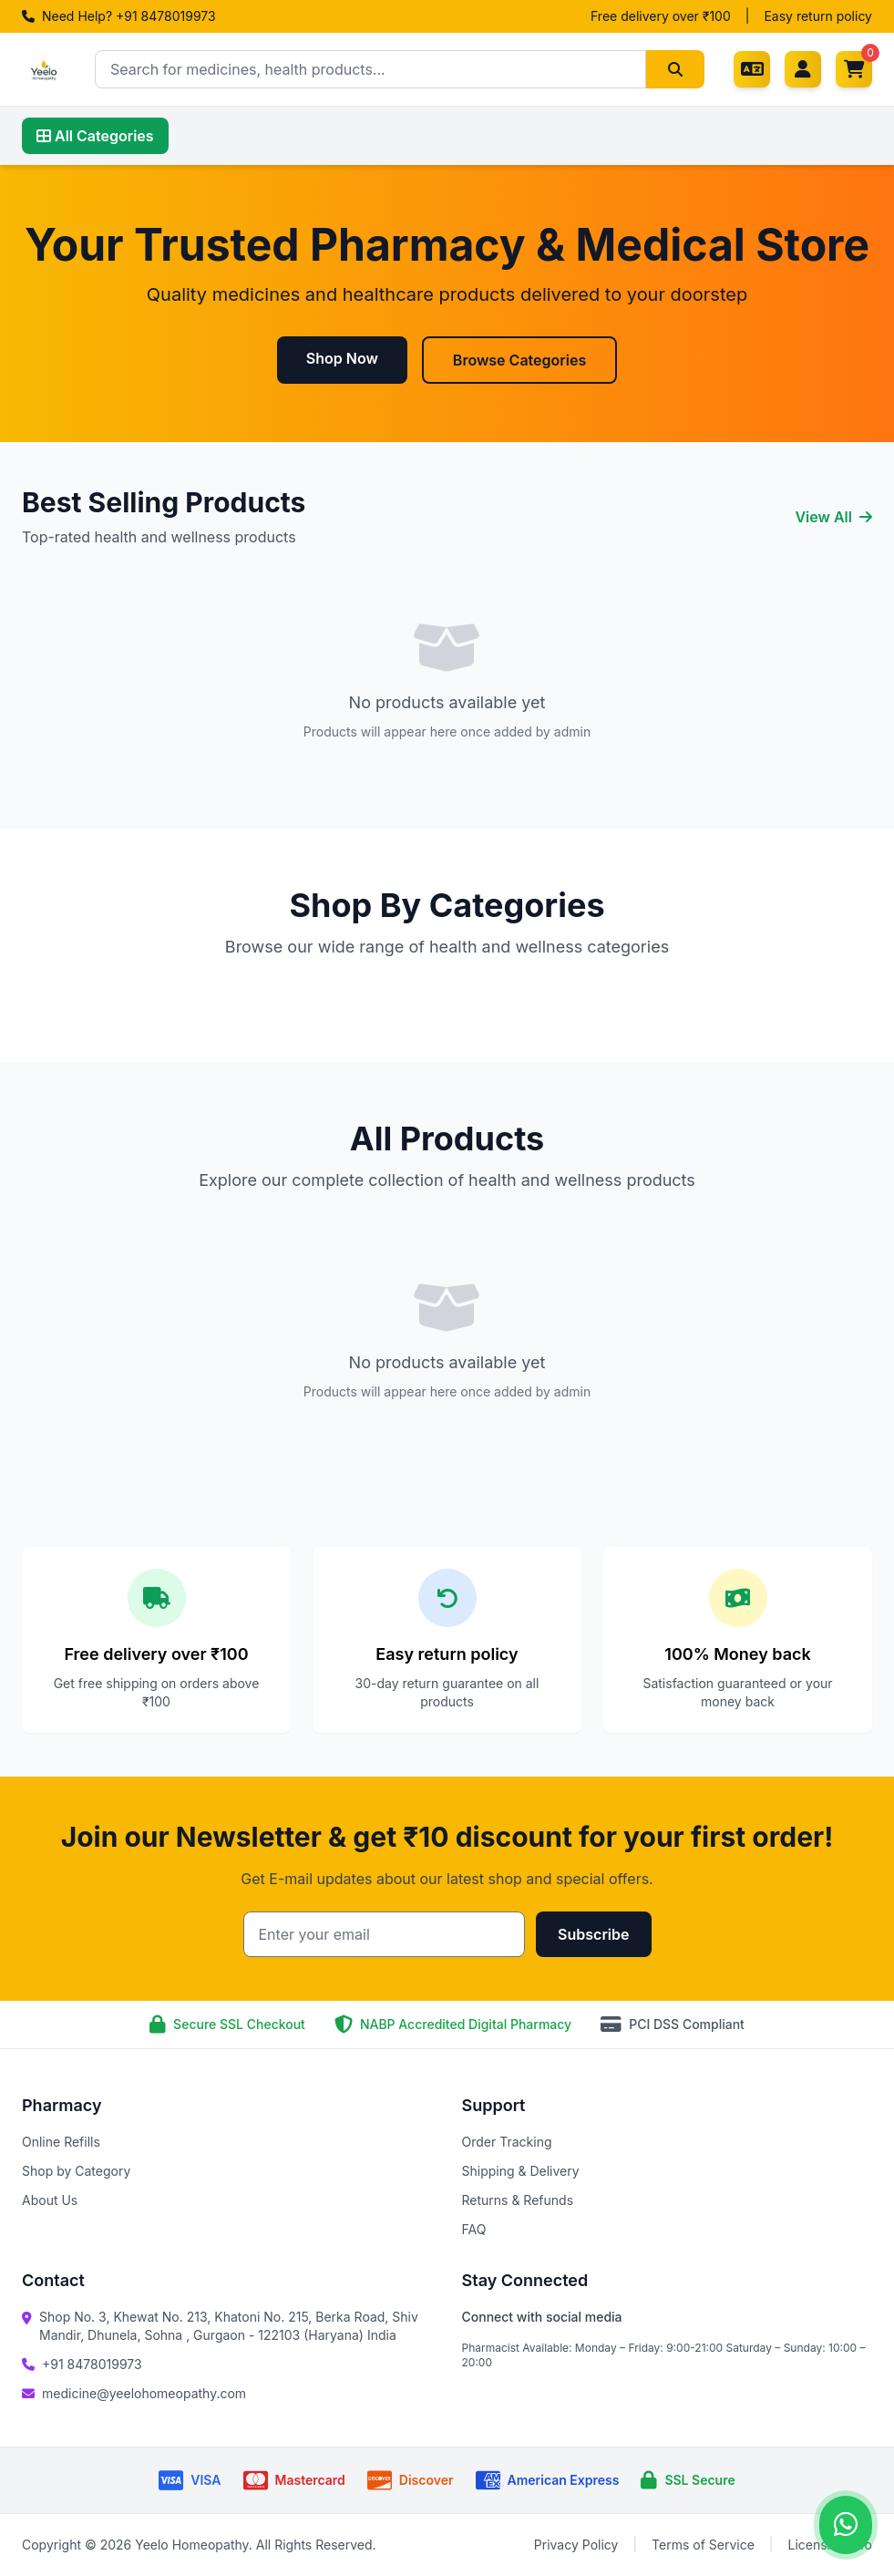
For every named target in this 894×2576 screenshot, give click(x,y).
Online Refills (61, 2141)
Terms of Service (703, 2544)
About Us (49, 2200)
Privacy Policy (576, 2544)
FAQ (474, 2229)
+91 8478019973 (92, 2364)
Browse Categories (519, 360)
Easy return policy (818, 16)
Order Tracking (507, 2141)
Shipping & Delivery (521, 2171)
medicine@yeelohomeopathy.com (144, 2393)
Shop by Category (76, 2171)
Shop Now (342, 358)
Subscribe (593, 1934)
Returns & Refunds (518, 2200)
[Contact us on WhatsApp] (845, 2525)
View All (833, 517)
